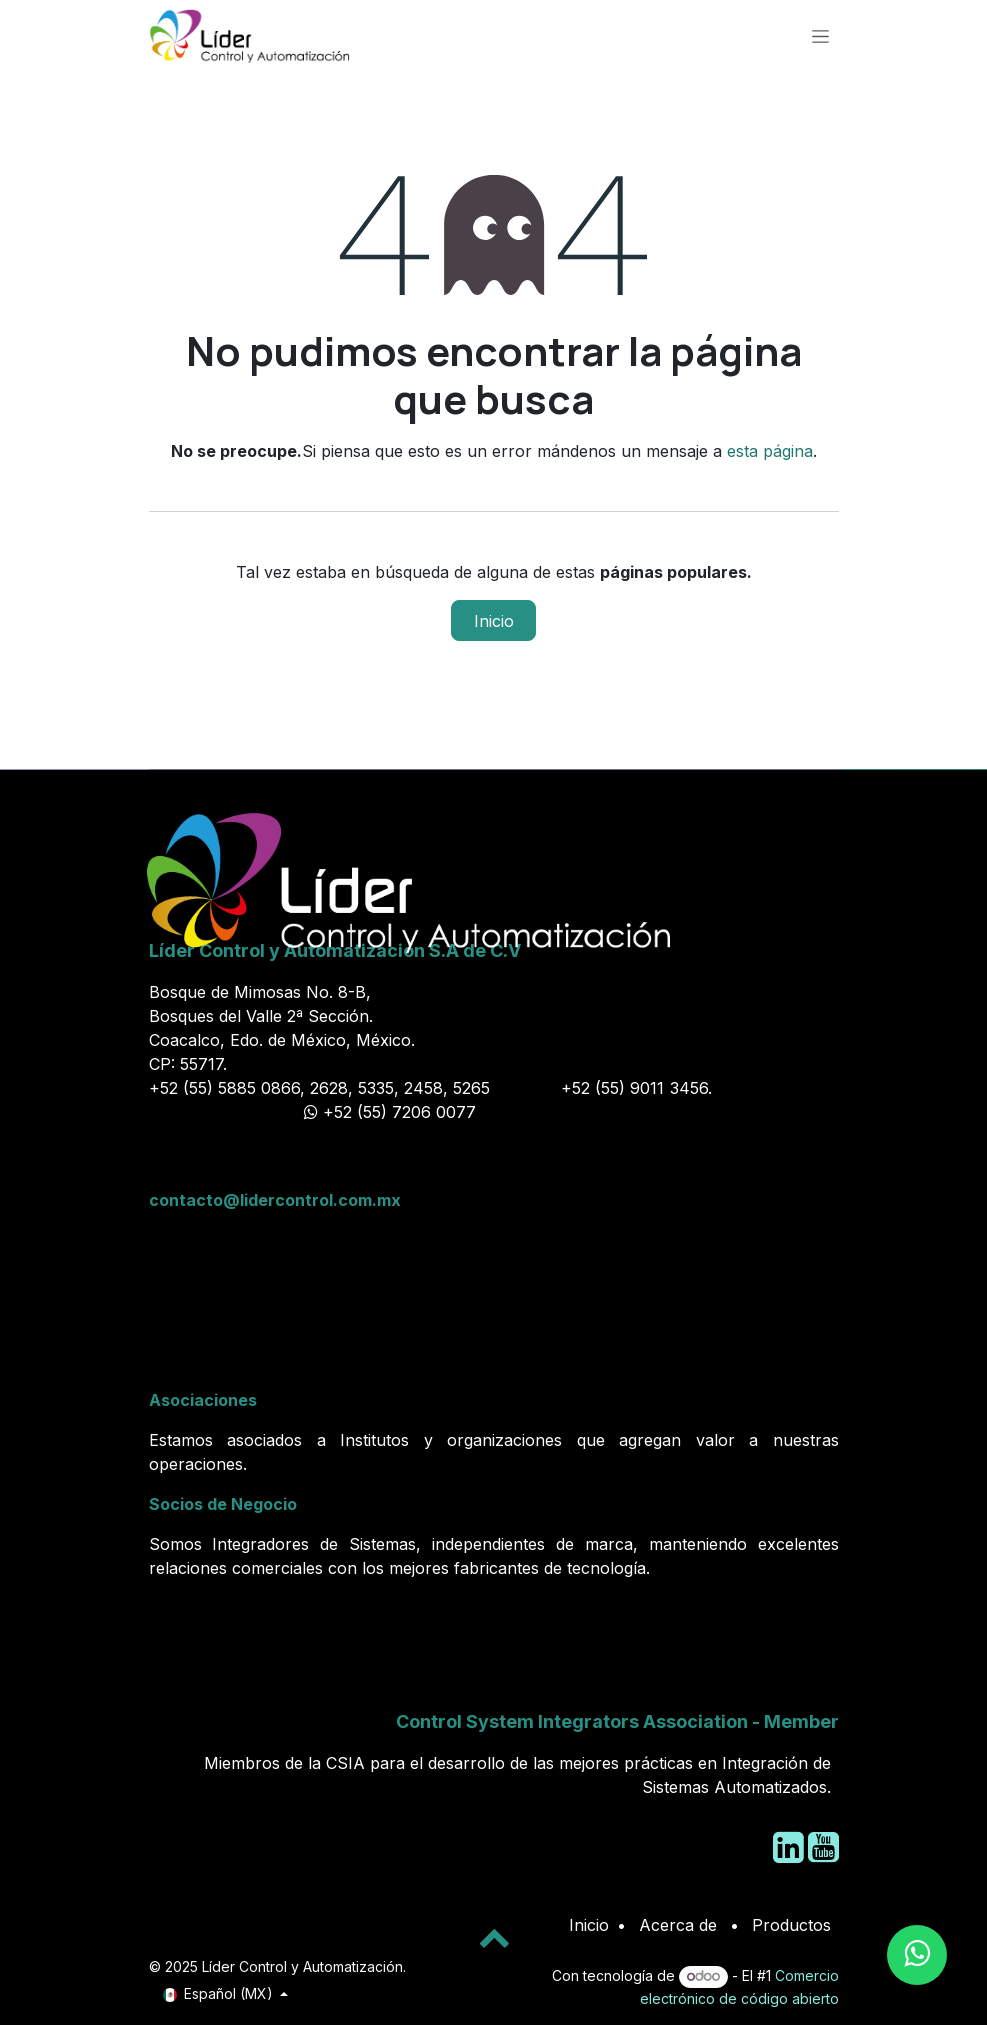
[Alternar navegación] (820, 35)
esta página (770, 451)
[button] (494, 1937)
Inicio (494, 621)
